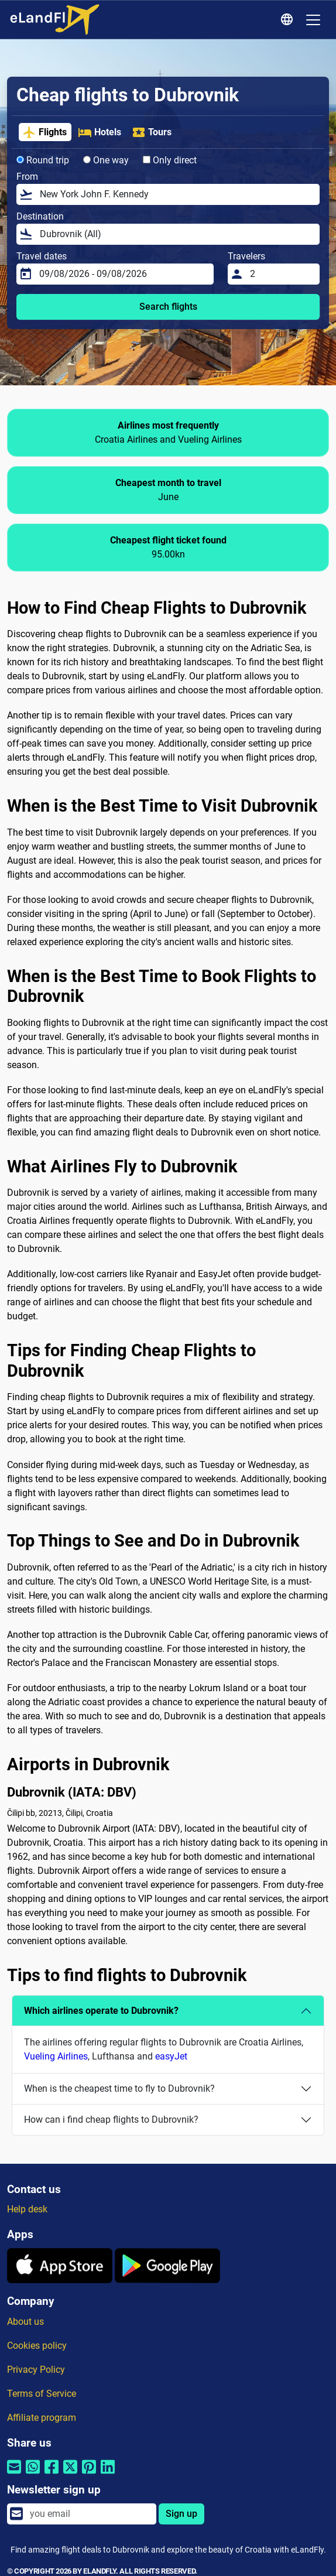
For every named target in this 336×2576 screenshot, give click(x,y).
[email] (89, 2513)
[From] (176, 194)
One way (106, 160)
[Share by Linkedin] (108, 2474)
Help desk (27, 2209)
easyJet (171, 2056)
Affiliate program (41, 2417)
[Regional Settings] (288, 20)
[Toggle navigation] (313, 20)
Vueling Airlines (56, 2056)
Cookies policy (37, 2345)
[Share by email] (14, 2474)
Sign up (181, 2513)
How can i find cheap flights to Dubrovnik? (111, 2119)
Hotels (99, 132)
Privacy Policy (36, 2369)
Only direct (170, 160)
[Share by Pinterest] (89, 2474)
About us (25, 2321)
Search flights (168, 306)
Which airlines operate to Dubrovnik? (101, 2010)
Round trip (42, 160)
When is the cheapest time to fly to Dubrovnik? (119, 2088)
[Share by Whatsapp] (33, 2474)
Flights (44, 132)
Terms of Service (41, 2393)
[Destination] (176, 234)
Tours (152, 132)
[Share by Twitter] (70, 2474)
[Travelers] (281, 274)
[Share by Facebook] (51, 2474)
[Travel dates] (123, 274)
